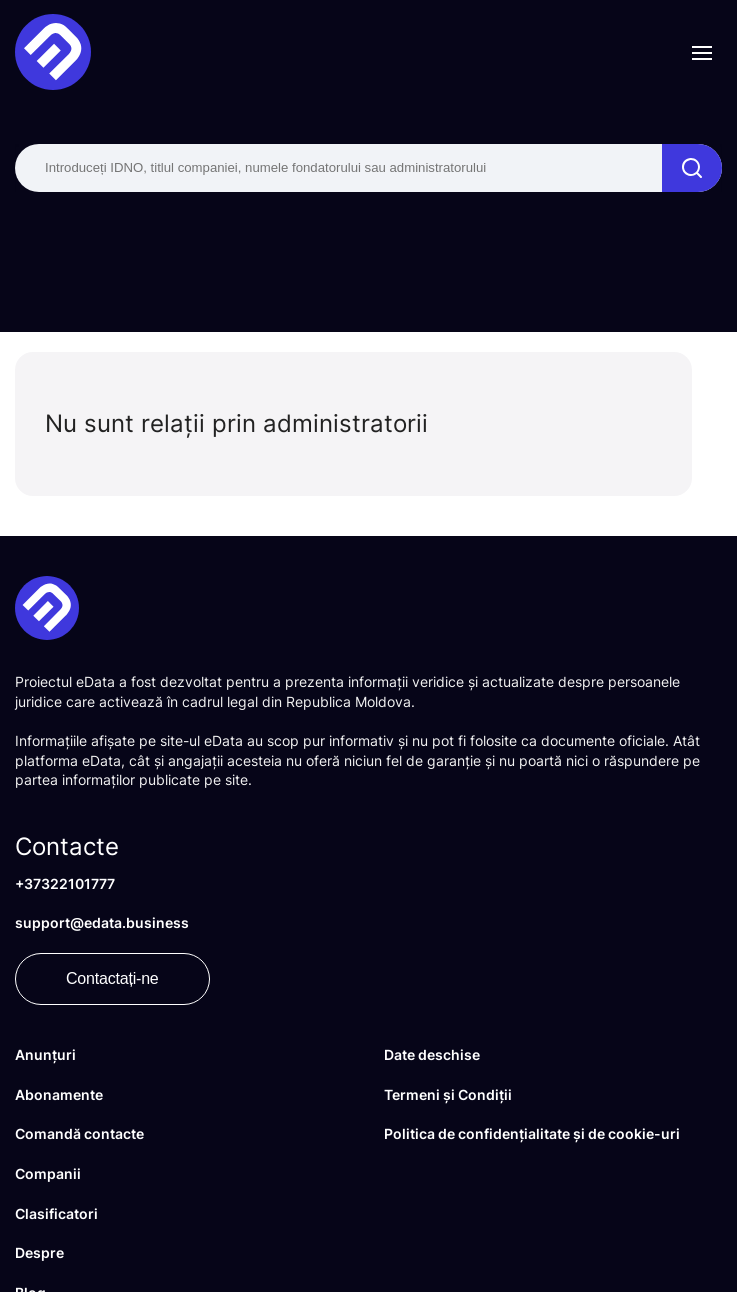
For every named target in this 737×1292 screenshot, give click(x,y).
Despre (39, 1252)
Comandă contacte (79, 1133)
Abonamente (59, 1094)
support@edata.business (102, 922)
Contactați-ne (112, 978)
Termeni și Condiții (448, 1094)
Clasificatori (56, 1213)
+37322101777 (65, 883)
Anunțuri (45, 1054)
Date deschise (432, 1054)
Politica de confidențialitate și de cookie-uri (532, 1133)
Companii (48, 1173)
